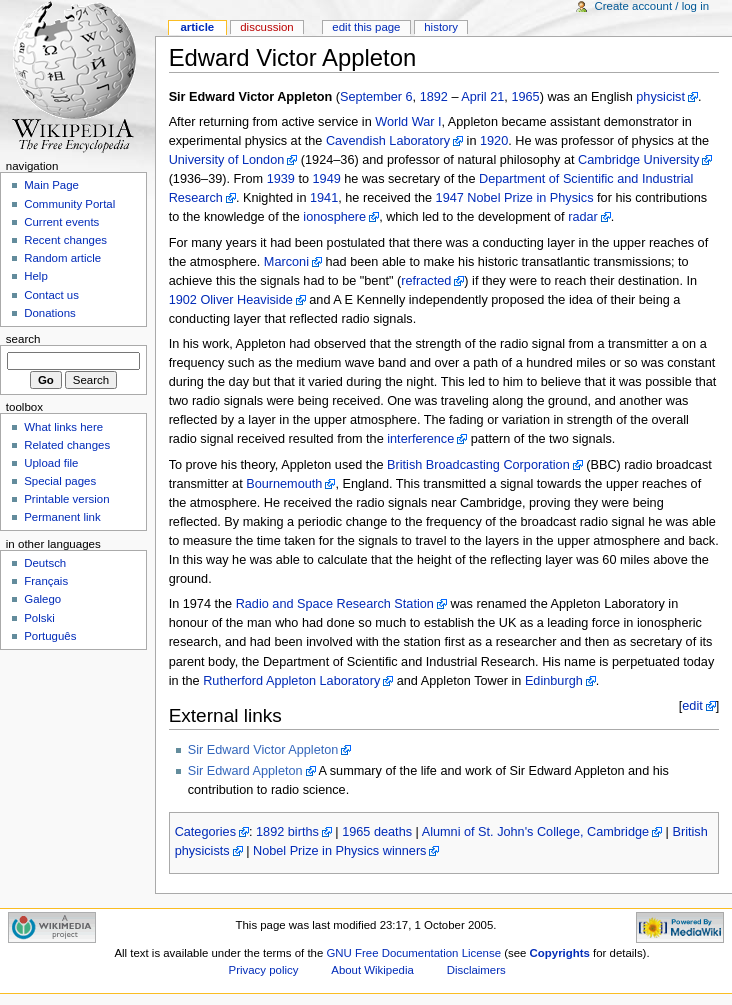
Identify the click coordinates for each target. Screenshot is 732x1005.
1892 (434, 97)
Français (46, 581)
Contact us (51, 295)
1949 (327, 179)
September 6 (376, 97)
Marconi (286, 262)
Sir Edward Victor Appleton (263, 750)
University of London (227, 160)
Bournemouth (284, 484)
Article (197, 27)
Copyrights (560, 953)
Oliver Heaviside (246, 300)
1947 (450, 198)
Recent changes (65, 240)
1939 (281, 179)
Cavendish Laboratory (388, 141)
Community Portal (69, 204)
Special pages (60, 481)
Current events (61, 222)
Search (23, 339)
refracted (426, 281)
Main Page (51, 185)
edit (692, 706)
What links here (63, 427)
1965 (525, 97)
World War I (408, 122)
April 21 (482, 97)
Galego (42, 599)
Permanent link (62, 517)
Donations (50, 313)
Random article (62, 258)
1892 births (287, 832)
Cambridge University (638, 160)
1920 (494, 141)
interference (420, 439)
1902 (183, 300)
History (441, 27)
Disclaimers (476, 970)
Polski (39, 618)
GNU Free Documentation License (413, 953)
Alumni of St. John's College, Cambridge (535, 832)
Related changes (67, 445)
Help (36, 276)
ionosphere (334, 217)
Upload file (51, 463)
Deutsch (45, 563)
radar (583, 217)
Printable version (66, 499)
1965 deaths (377, 832)
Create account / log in (651, 6)
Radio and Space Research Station (335, 604)
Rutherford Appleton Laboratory (291, 681)
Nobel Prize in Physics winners (339, 851)
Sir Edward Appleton (245, 771)
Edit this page (366, 27)
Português (50, 636)
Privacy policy (264, 970)
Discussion (266, 27)
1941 (324, 198)
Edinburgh (554, 681)
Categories (205, 832)
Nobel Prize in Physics (530, 198)
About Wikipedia (372, 970)
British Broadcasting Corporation (478, 465)
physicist (660, 97)
